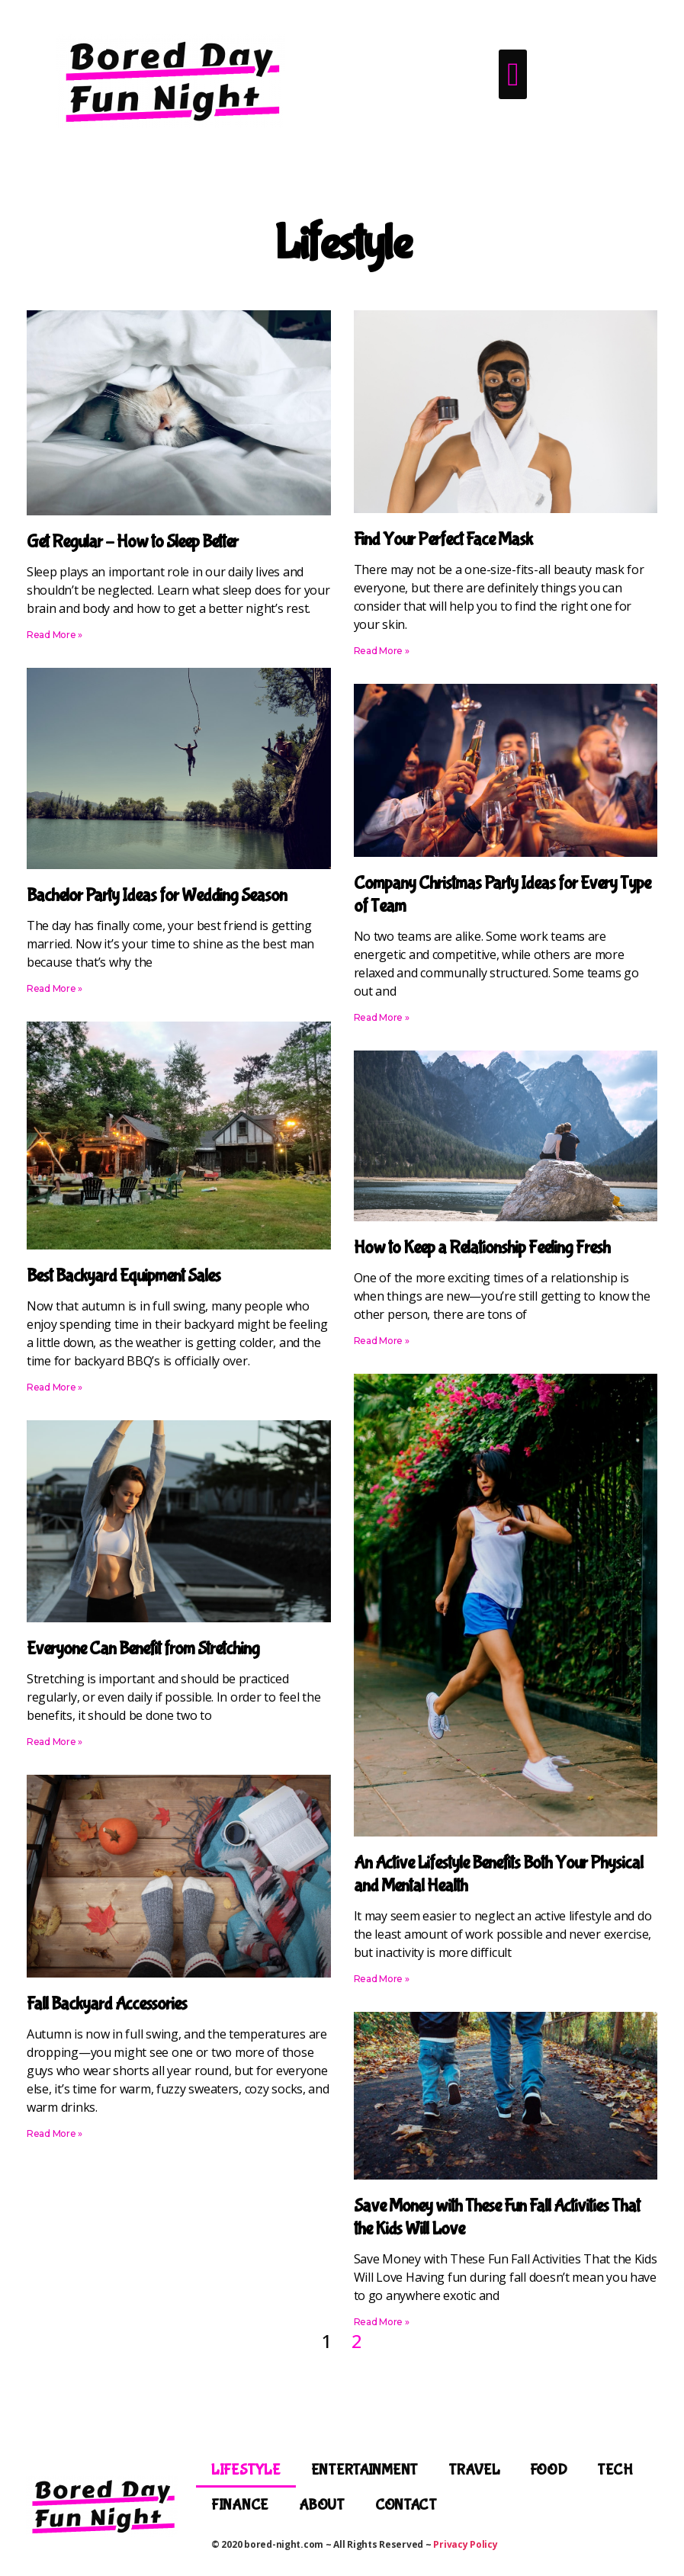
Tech (614, 2469)
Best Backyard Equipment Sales (123, 1276)
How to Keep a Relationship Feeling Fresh (482, 1247)
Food (548, 2469)
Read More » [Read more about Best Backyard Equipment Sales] (54, 1387)
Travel (473, 2469)
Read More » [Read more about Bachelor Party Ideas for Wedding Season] (54, 988)
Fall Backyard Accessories (107, 2004)
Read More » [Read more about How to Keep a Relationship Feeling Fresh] (381, 1340)
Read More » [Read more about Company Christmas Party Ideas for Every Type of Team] (381, 1017)
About (322, 2504)
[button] (513, 74)
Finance (239, 2504)
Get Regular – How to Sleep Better (132, 541)
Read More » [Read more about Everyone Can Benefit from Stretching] (54, 1741)
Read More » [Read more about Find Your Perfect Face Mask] (381, 650)
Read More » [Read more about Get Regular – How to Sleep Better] (54, 634)
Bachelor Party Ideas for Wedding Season (157, 895)
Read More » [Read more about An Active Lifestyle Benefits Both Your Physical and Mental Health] (381, 1978)
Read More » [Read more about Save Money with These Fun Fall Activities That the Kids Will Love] (381, 2321)
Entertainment (365, 2469)
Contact (406, 2504)
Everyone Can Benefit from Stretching (143, 1648)
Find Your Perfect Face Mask (443, 539)
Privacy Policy (465, 2544)
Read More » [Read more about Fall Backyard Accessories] (54, 2133)
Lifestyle (246, 2469)
